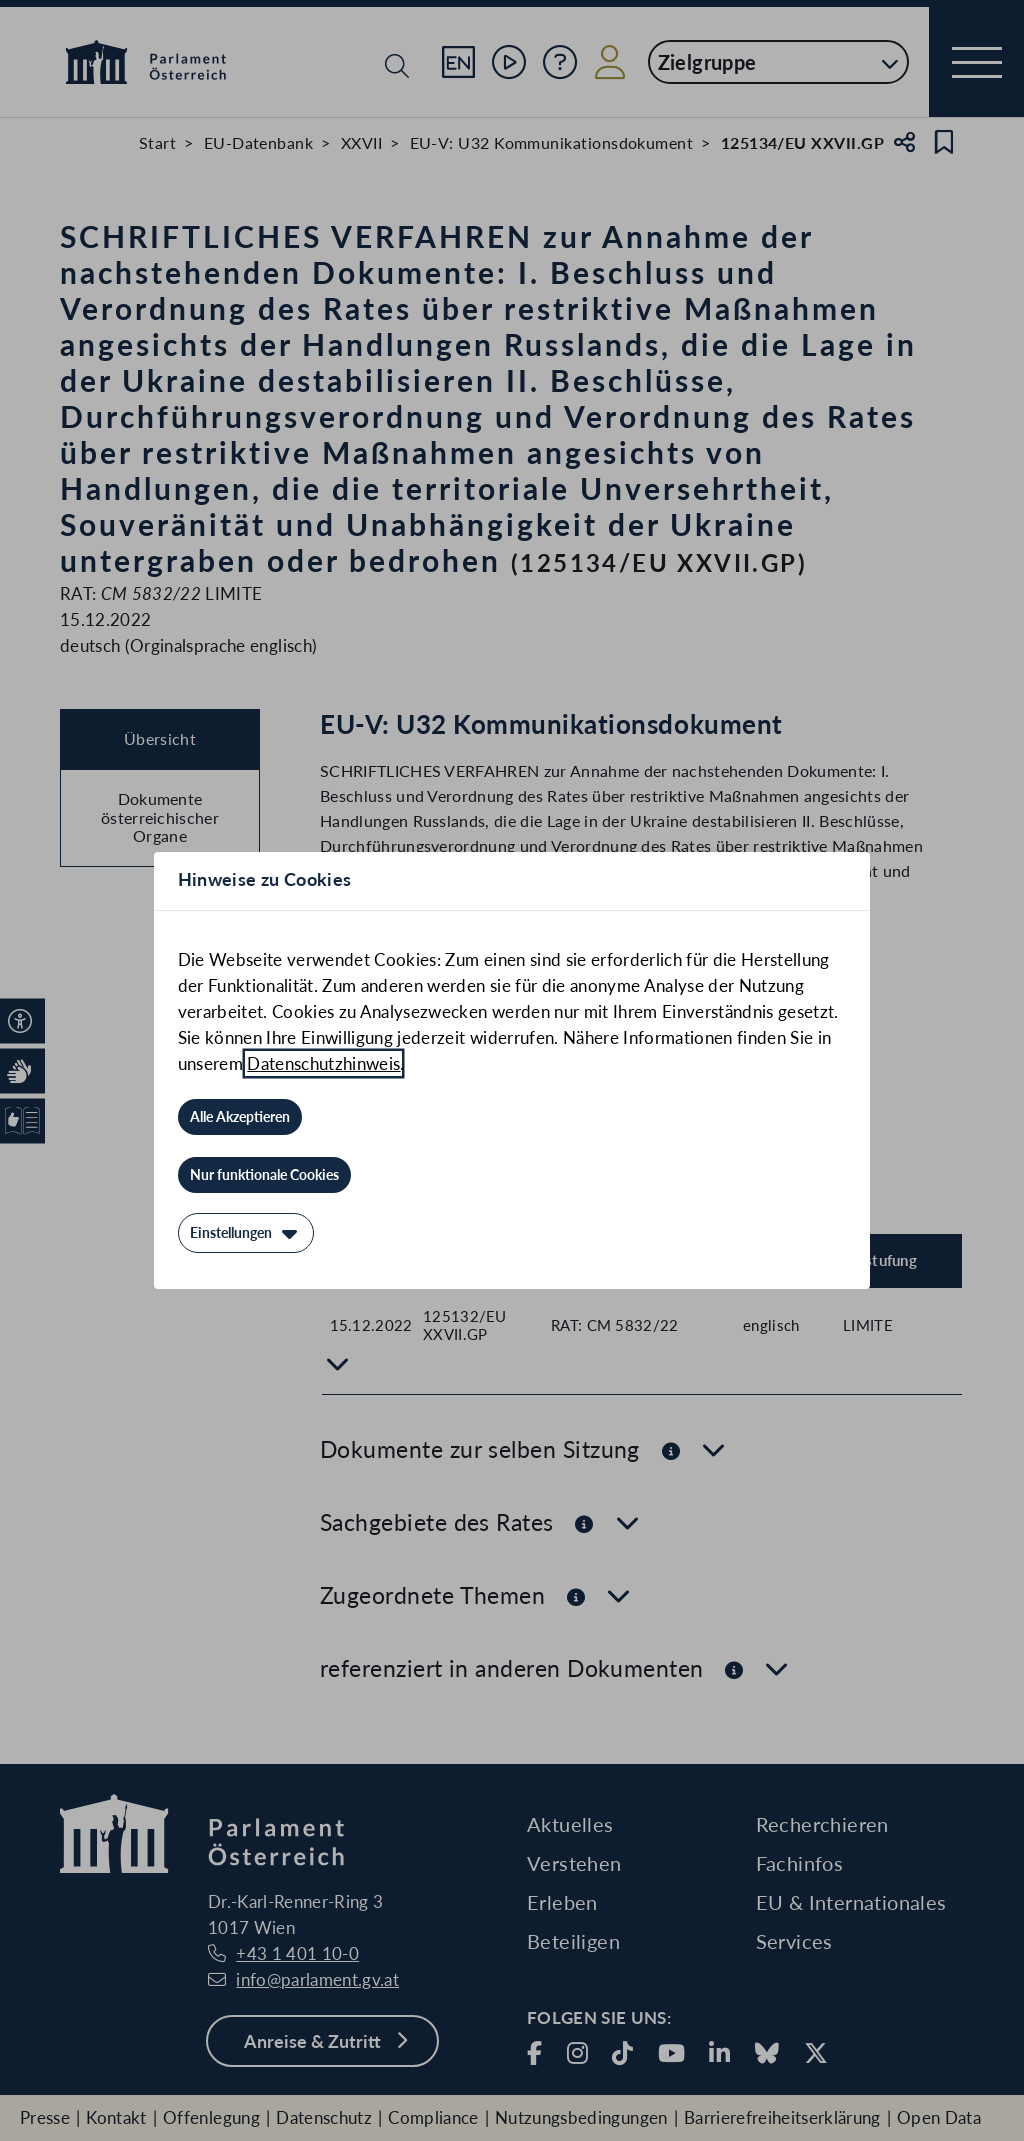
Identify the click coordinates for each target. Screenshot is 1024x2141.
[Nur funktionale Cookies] (264, 1175)
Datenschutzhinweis (323, 1063)
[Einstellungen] (246, 1233)
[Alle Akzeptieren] (240, 1117)
